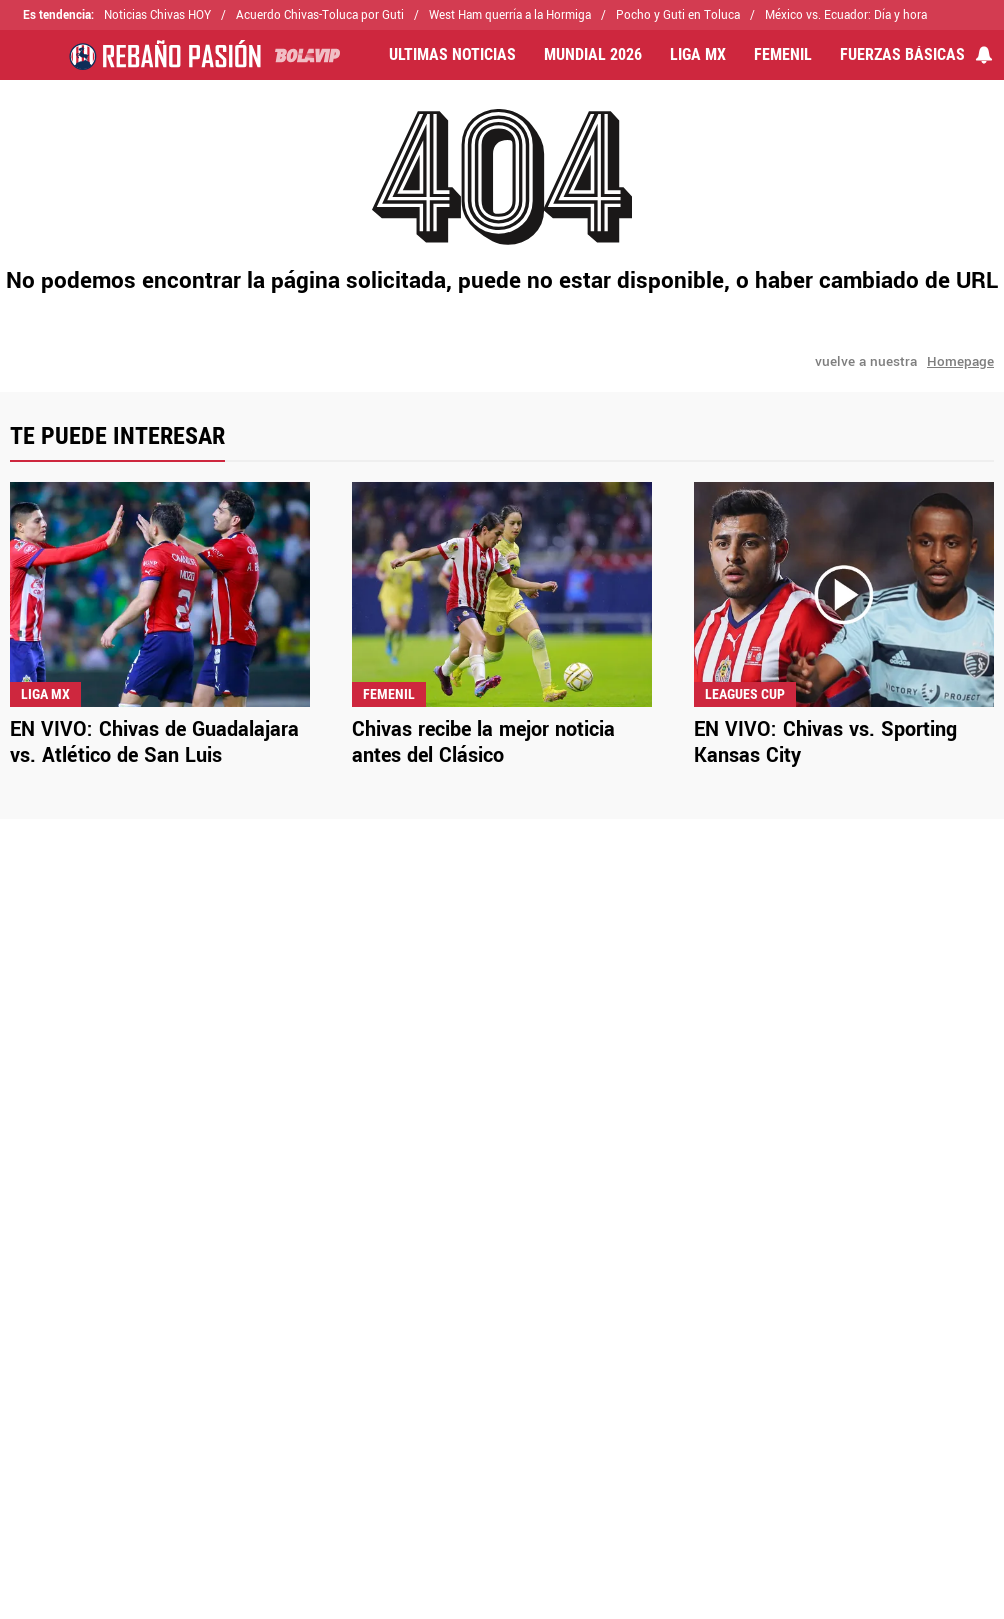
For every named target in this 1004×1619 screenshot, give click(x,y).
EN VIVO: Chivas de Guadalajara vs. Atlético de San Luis (154, 742)
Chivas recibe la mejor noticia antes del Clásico (483, 742)
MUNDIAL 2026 (593, 55)
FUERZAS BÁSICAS (902, 55)
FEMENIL (783, 55)
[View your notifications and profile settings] (984, 55)
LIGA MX (698, 55)
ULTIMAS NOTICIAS (452, 55)
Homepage (960, 361)
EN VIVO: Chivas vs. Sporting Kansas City (825, 742)
